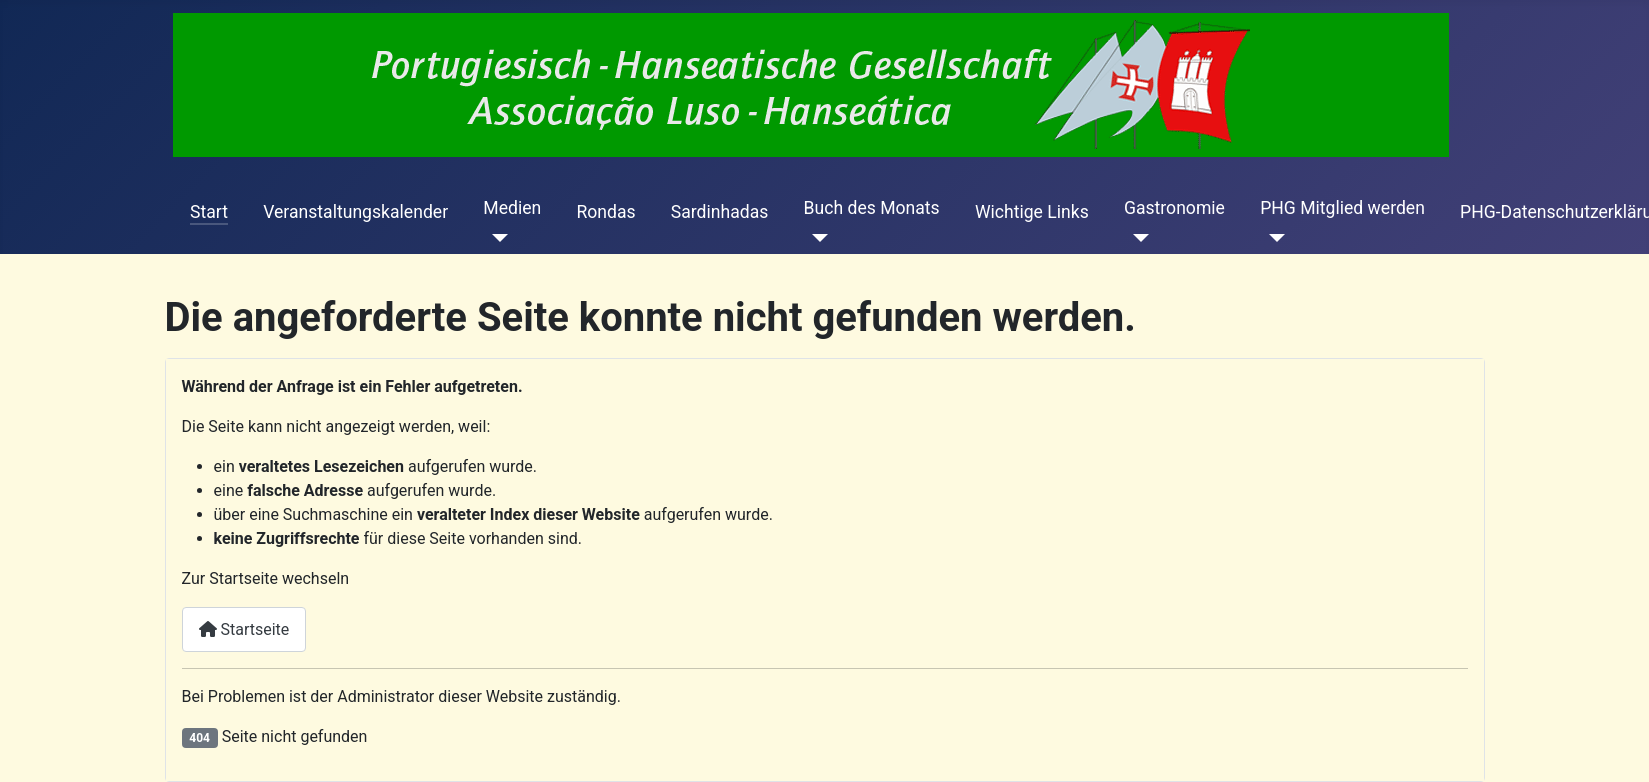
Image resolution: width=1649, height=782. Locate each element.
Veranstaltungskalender (355, 212)
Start (209, 212)
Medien (512, 208)
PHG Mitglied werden (1342, 208)
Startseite (244, 629)
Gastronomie (1174, 208)
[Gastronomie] (1136, 238)
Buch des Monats (872, 208)
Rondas (605, 212)
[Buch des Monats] (816, 238)
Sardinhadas (720, 212)
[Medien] (495, 238)
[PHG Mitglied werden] (1272, 238)
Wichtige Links (1032, 212)
